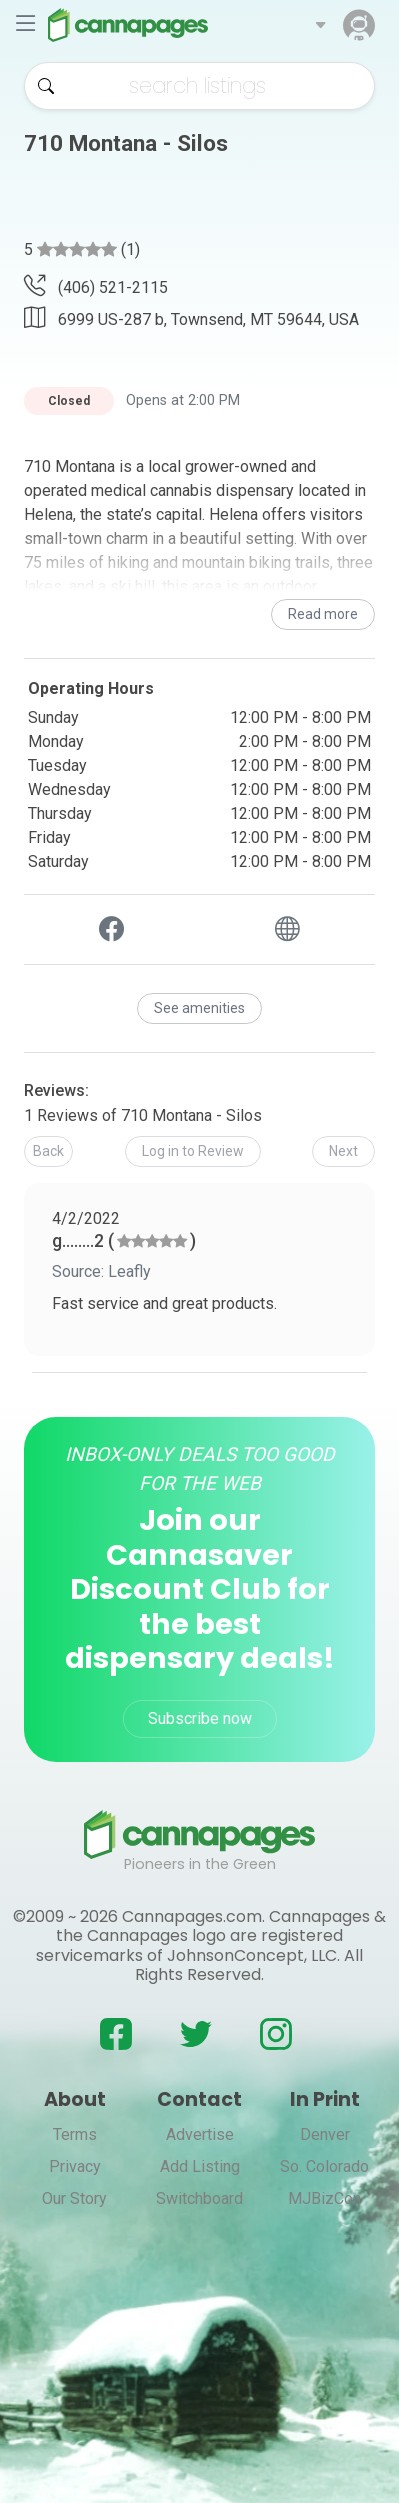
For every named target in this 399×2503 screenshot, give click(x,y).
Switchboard (199, 2198)
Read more (323, 614)
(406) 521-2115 (96, 287)
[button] (320, 25)
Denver (325, 2134)
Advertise (200, 2134)
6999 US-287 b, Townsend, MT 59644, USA (191, 317)
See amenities (199, 1008)
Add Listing (200, 2166)
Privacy (75, 2166)
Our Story (74, 2198)
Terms (75, 2134)
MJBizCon (324, 2198)
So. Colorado (324, 2166)
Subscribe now (200, 1718)
